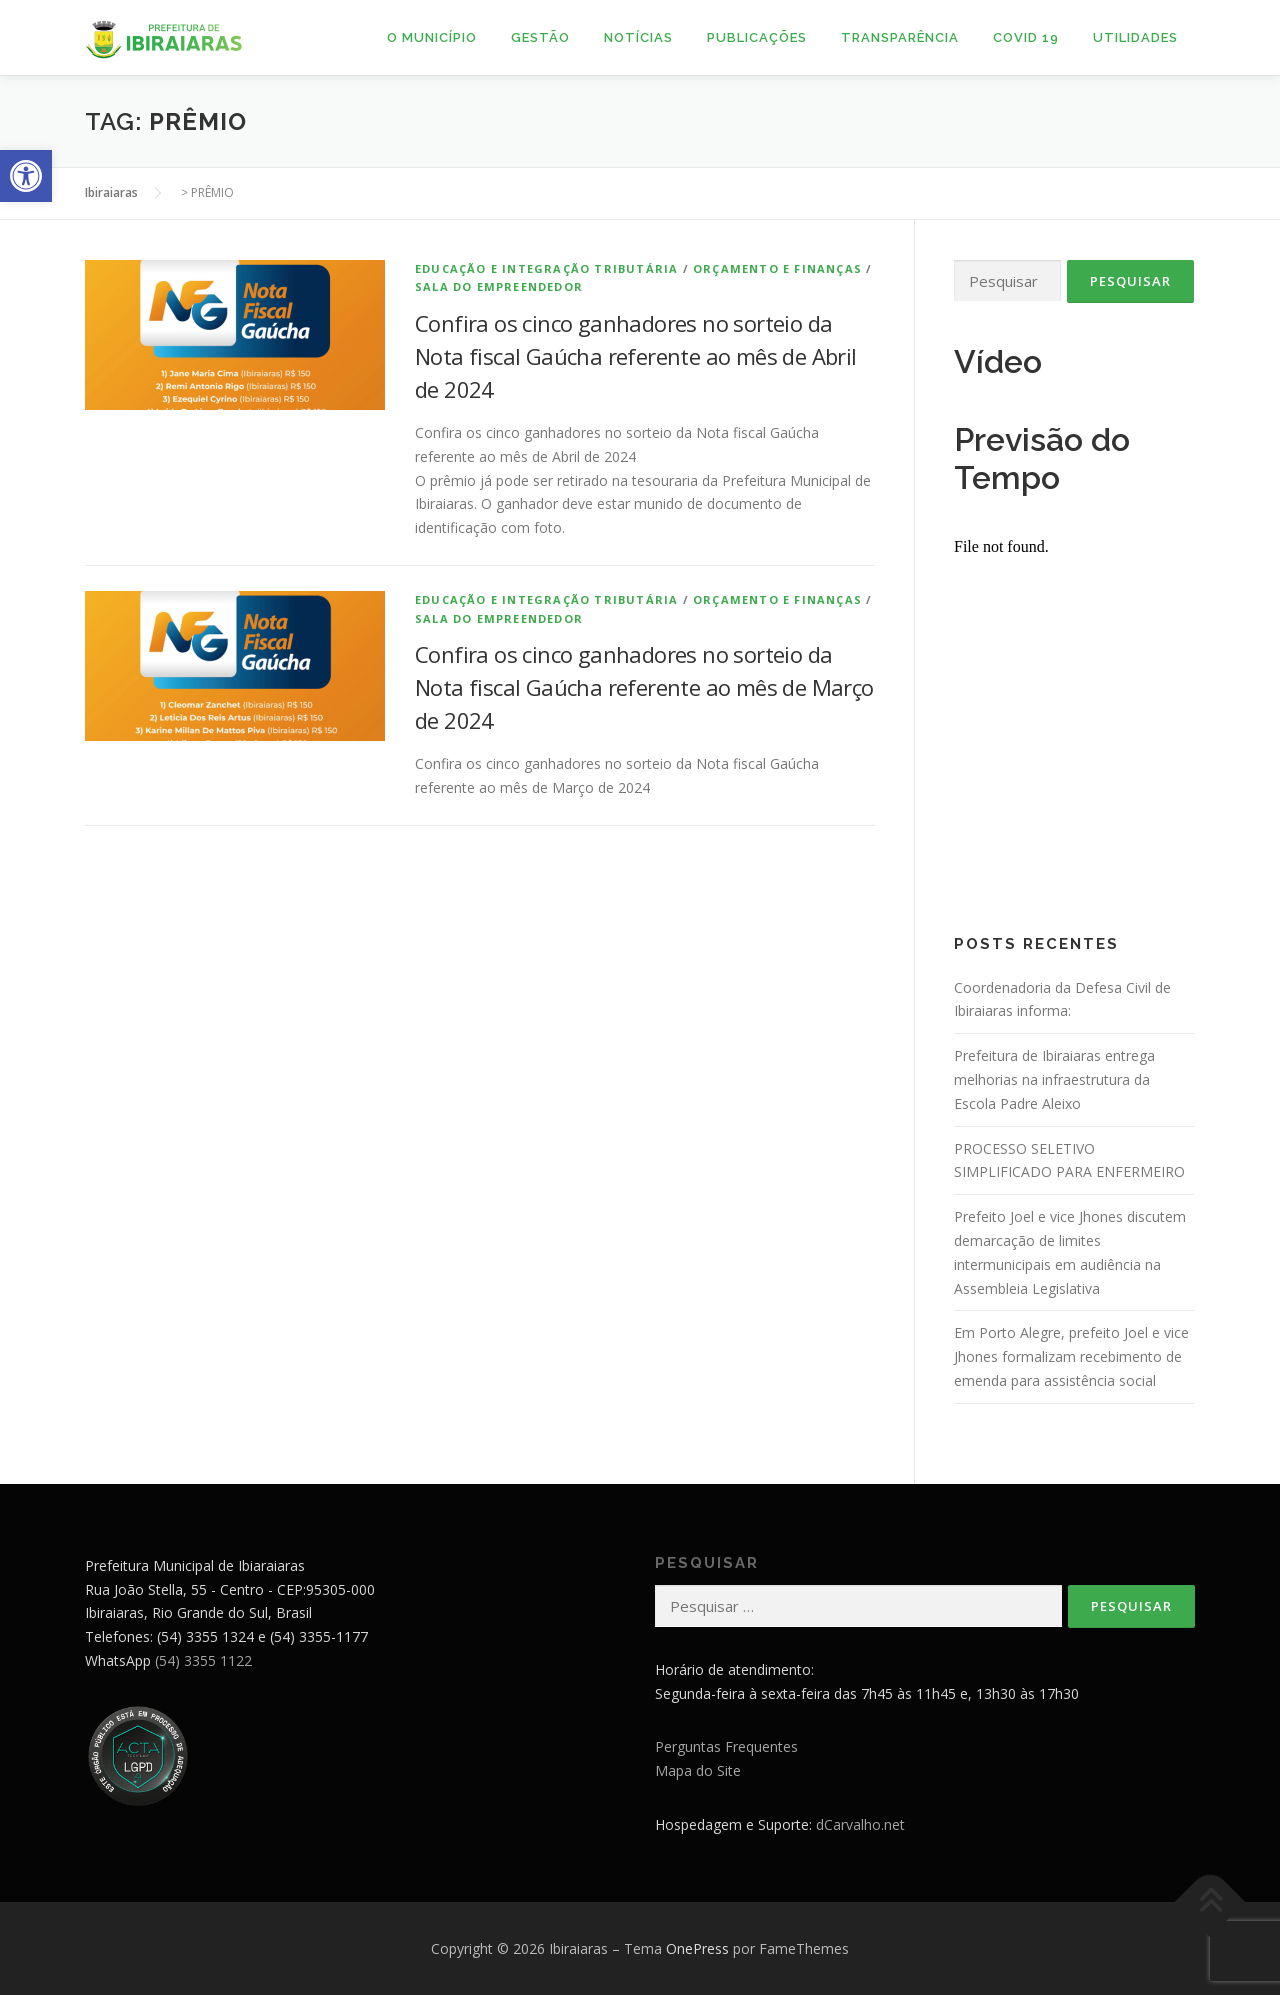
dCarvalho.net (860, 1824)
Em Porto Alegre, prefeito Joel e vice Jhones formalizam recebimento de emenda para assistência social (1071, 1356)
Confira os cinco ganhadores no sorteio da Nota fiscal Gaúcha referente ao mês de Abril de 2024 (636, 356)
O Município (432, 37)
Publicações (757, 37)
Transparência (900, 37)
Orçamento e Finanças (777, 268)
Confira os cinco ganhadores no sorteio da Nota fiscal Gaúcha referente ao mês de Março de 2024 (644, 687)
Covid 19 (1026, 37)
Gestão (540, 37)
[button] (26, 176)
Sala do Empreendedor (499, 286)
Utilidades (1135, 37)
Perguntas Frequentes (726, 1746)
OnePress (697, 1948)
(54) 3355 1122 (203, 1660)
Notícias (638, 37)
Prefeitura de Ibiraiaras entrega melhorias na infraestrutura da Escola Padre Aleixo (1054, 1079)
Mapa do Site (698, 1770)
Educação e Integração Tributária (546, 268)
